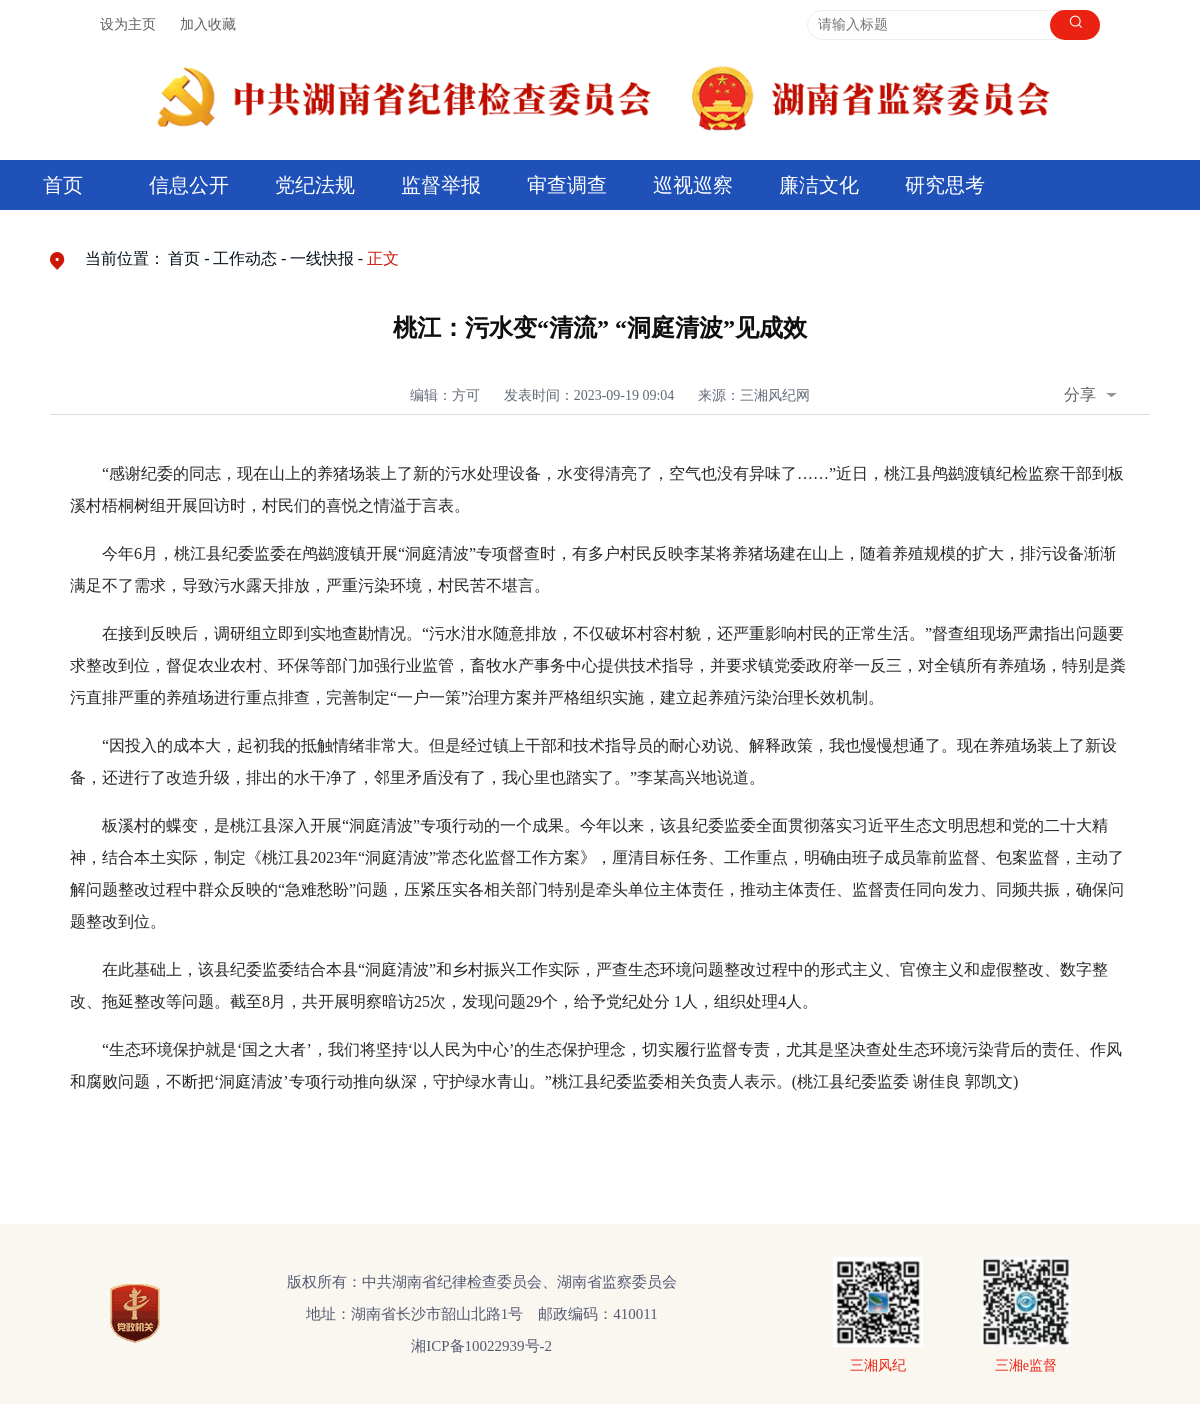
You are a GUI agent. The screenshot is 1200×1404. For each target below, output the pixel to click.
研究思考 (945, 185)
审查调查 (567, 185)
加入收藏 (208, 24)
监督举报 (441, 185)
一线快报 (322, 258)
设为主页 (128, 24)
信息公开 (189, 185)
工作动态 (245, 258)
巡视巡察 (693, 185)
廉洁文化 (819, 185)
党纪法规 (315, 185)
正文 (383, 258)
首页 (63, 185)
